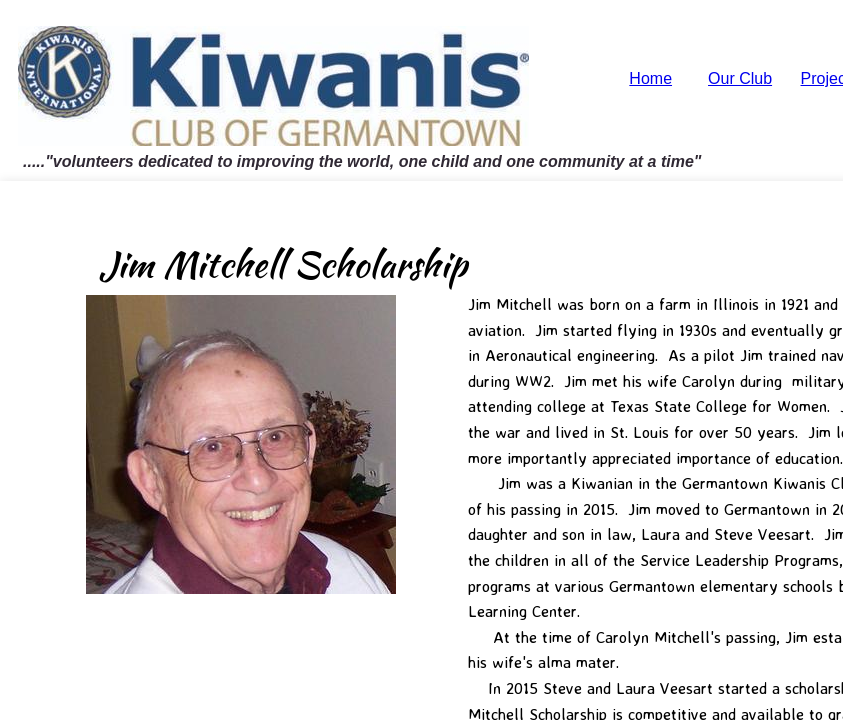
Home (650, 78)
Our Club (740, 78)
